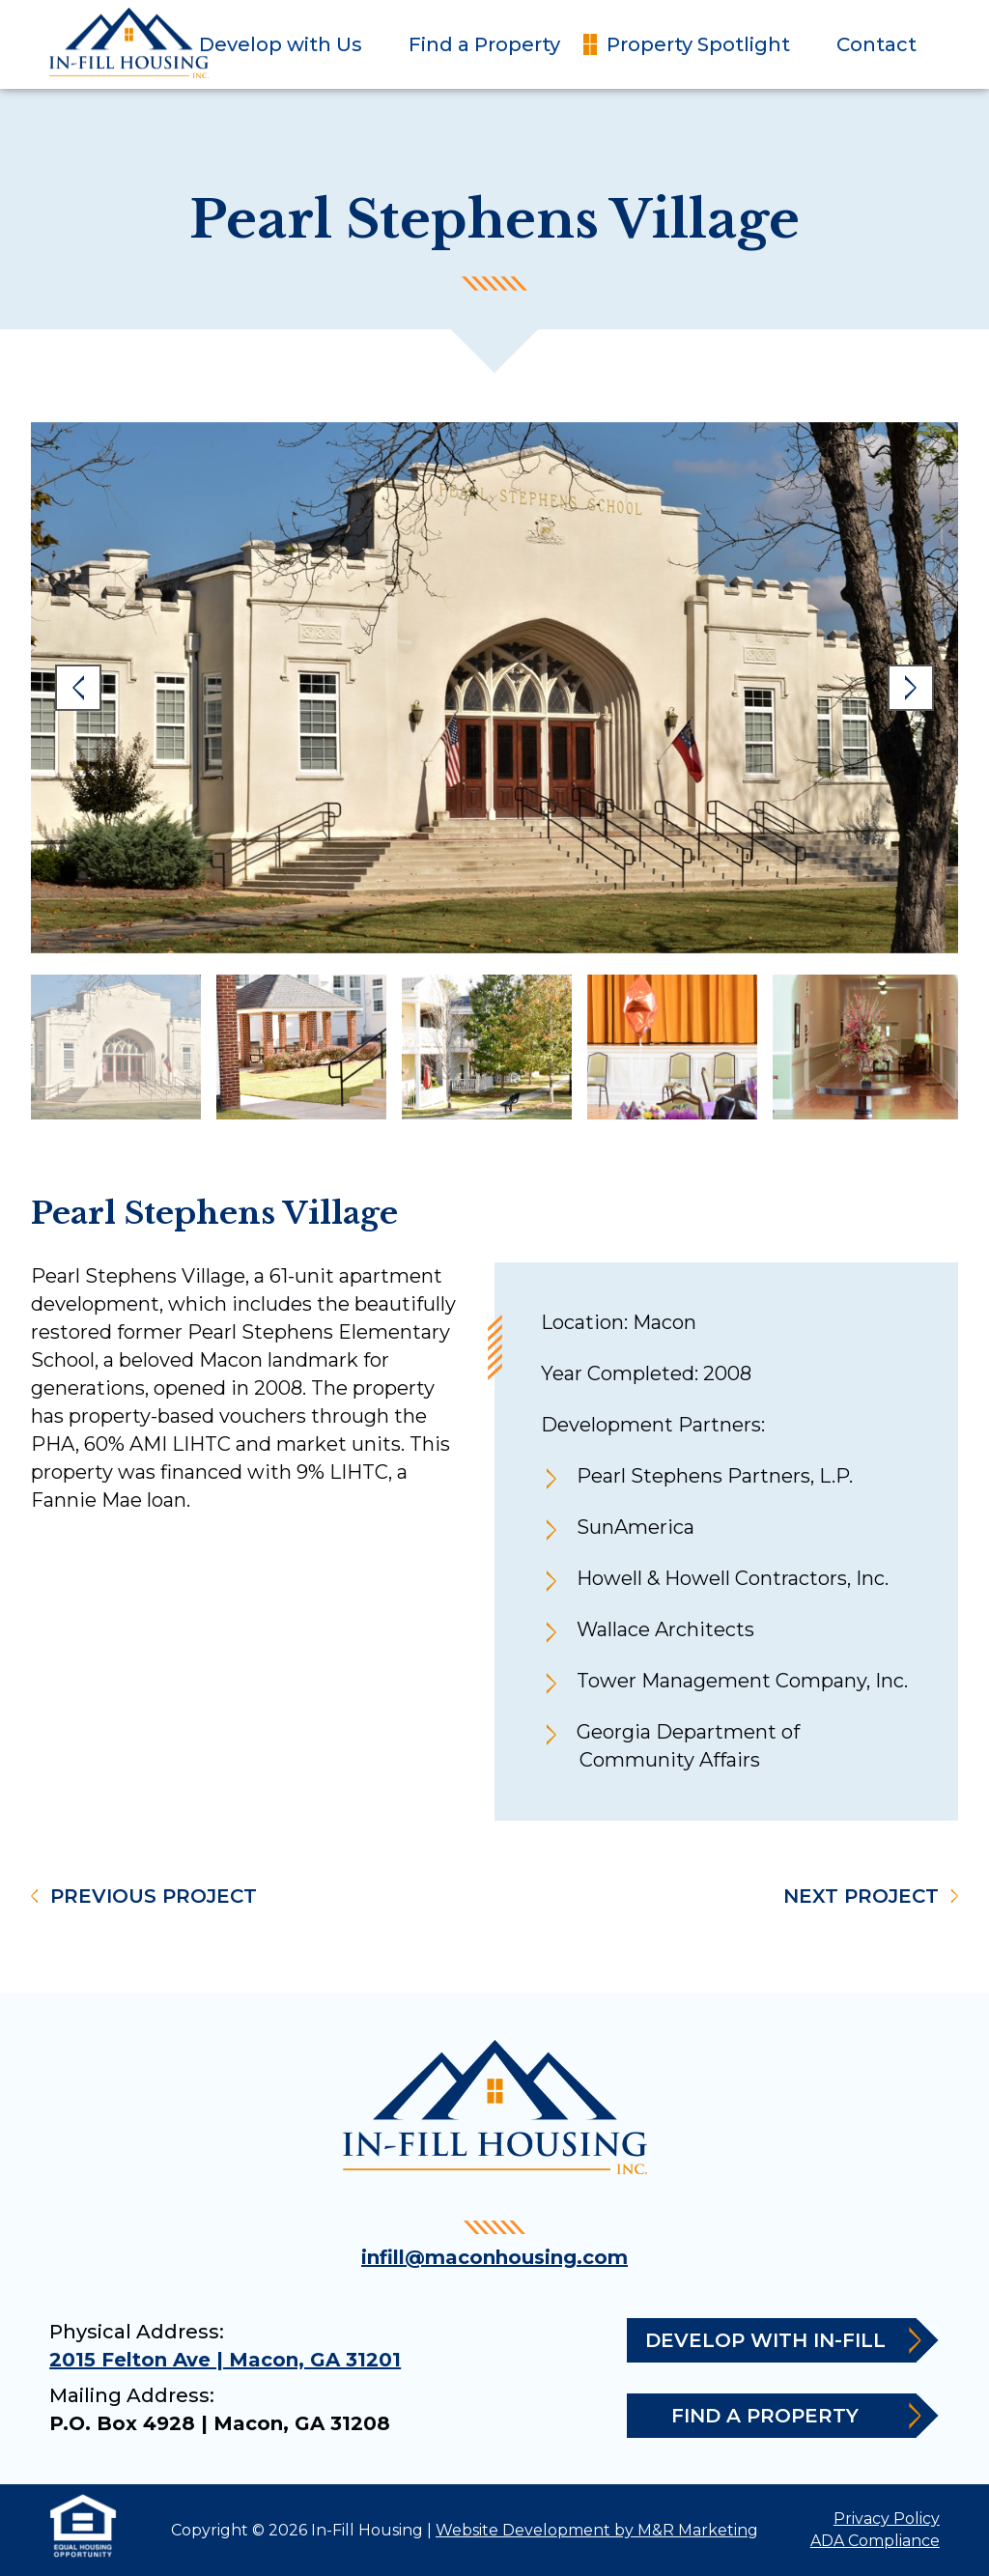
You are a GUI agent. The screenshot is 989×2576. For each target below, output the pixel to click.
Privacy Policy (887, 2518)
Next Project (861, 1896)
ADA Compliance (875, 2541)
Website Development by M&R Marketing (597, 2530)
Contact (876, 44)
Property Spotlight (698, 44)
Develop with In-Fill (781, 2341)
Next (911, 688)
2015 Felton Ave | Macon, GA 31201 (225, 2359)
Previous (78, 688)
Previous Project (153, 1896)
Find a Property (484, 44)
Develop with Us (280, 44)
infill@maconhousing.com (494, 2257)
